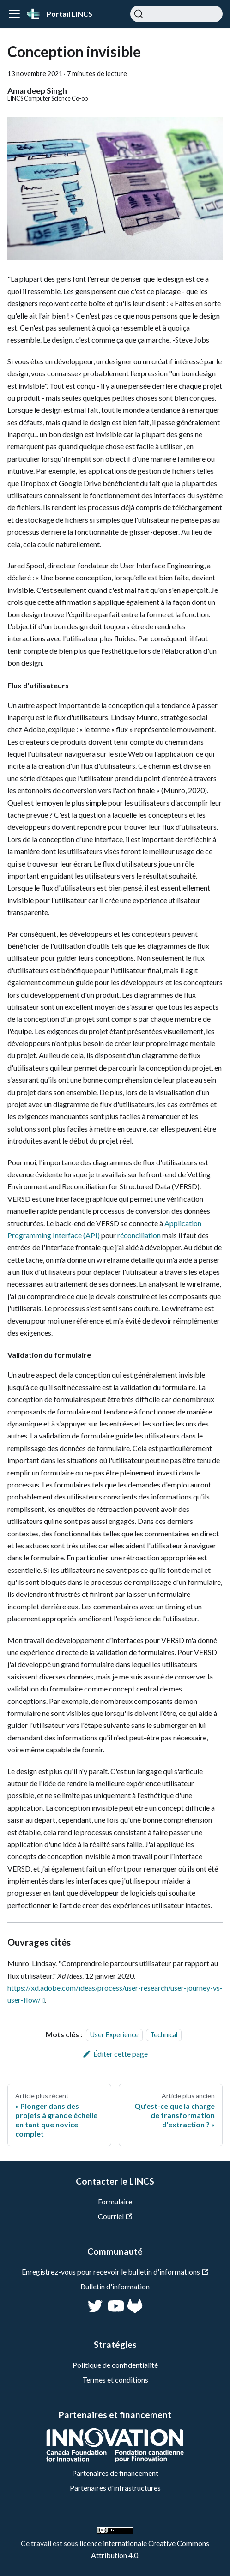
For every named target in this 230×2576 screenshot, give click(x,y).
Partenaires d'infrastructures (115, 2487)
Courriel (115, 2216)
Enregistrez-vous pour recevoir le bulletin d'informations (115, 2271)
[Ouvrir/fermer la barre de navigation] (14, 14)
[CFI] (115, 2459)
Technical (163, 2035)
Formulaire (115, 2201)
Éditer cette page (115, 2053)
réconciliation (139, 1235)
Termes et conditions (115, 2379)
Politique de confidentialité (115, 2364)
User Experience (114, 2035)
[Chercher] (176, 14)
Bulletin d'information (115, 2286)
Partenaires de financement (115, 2472)
